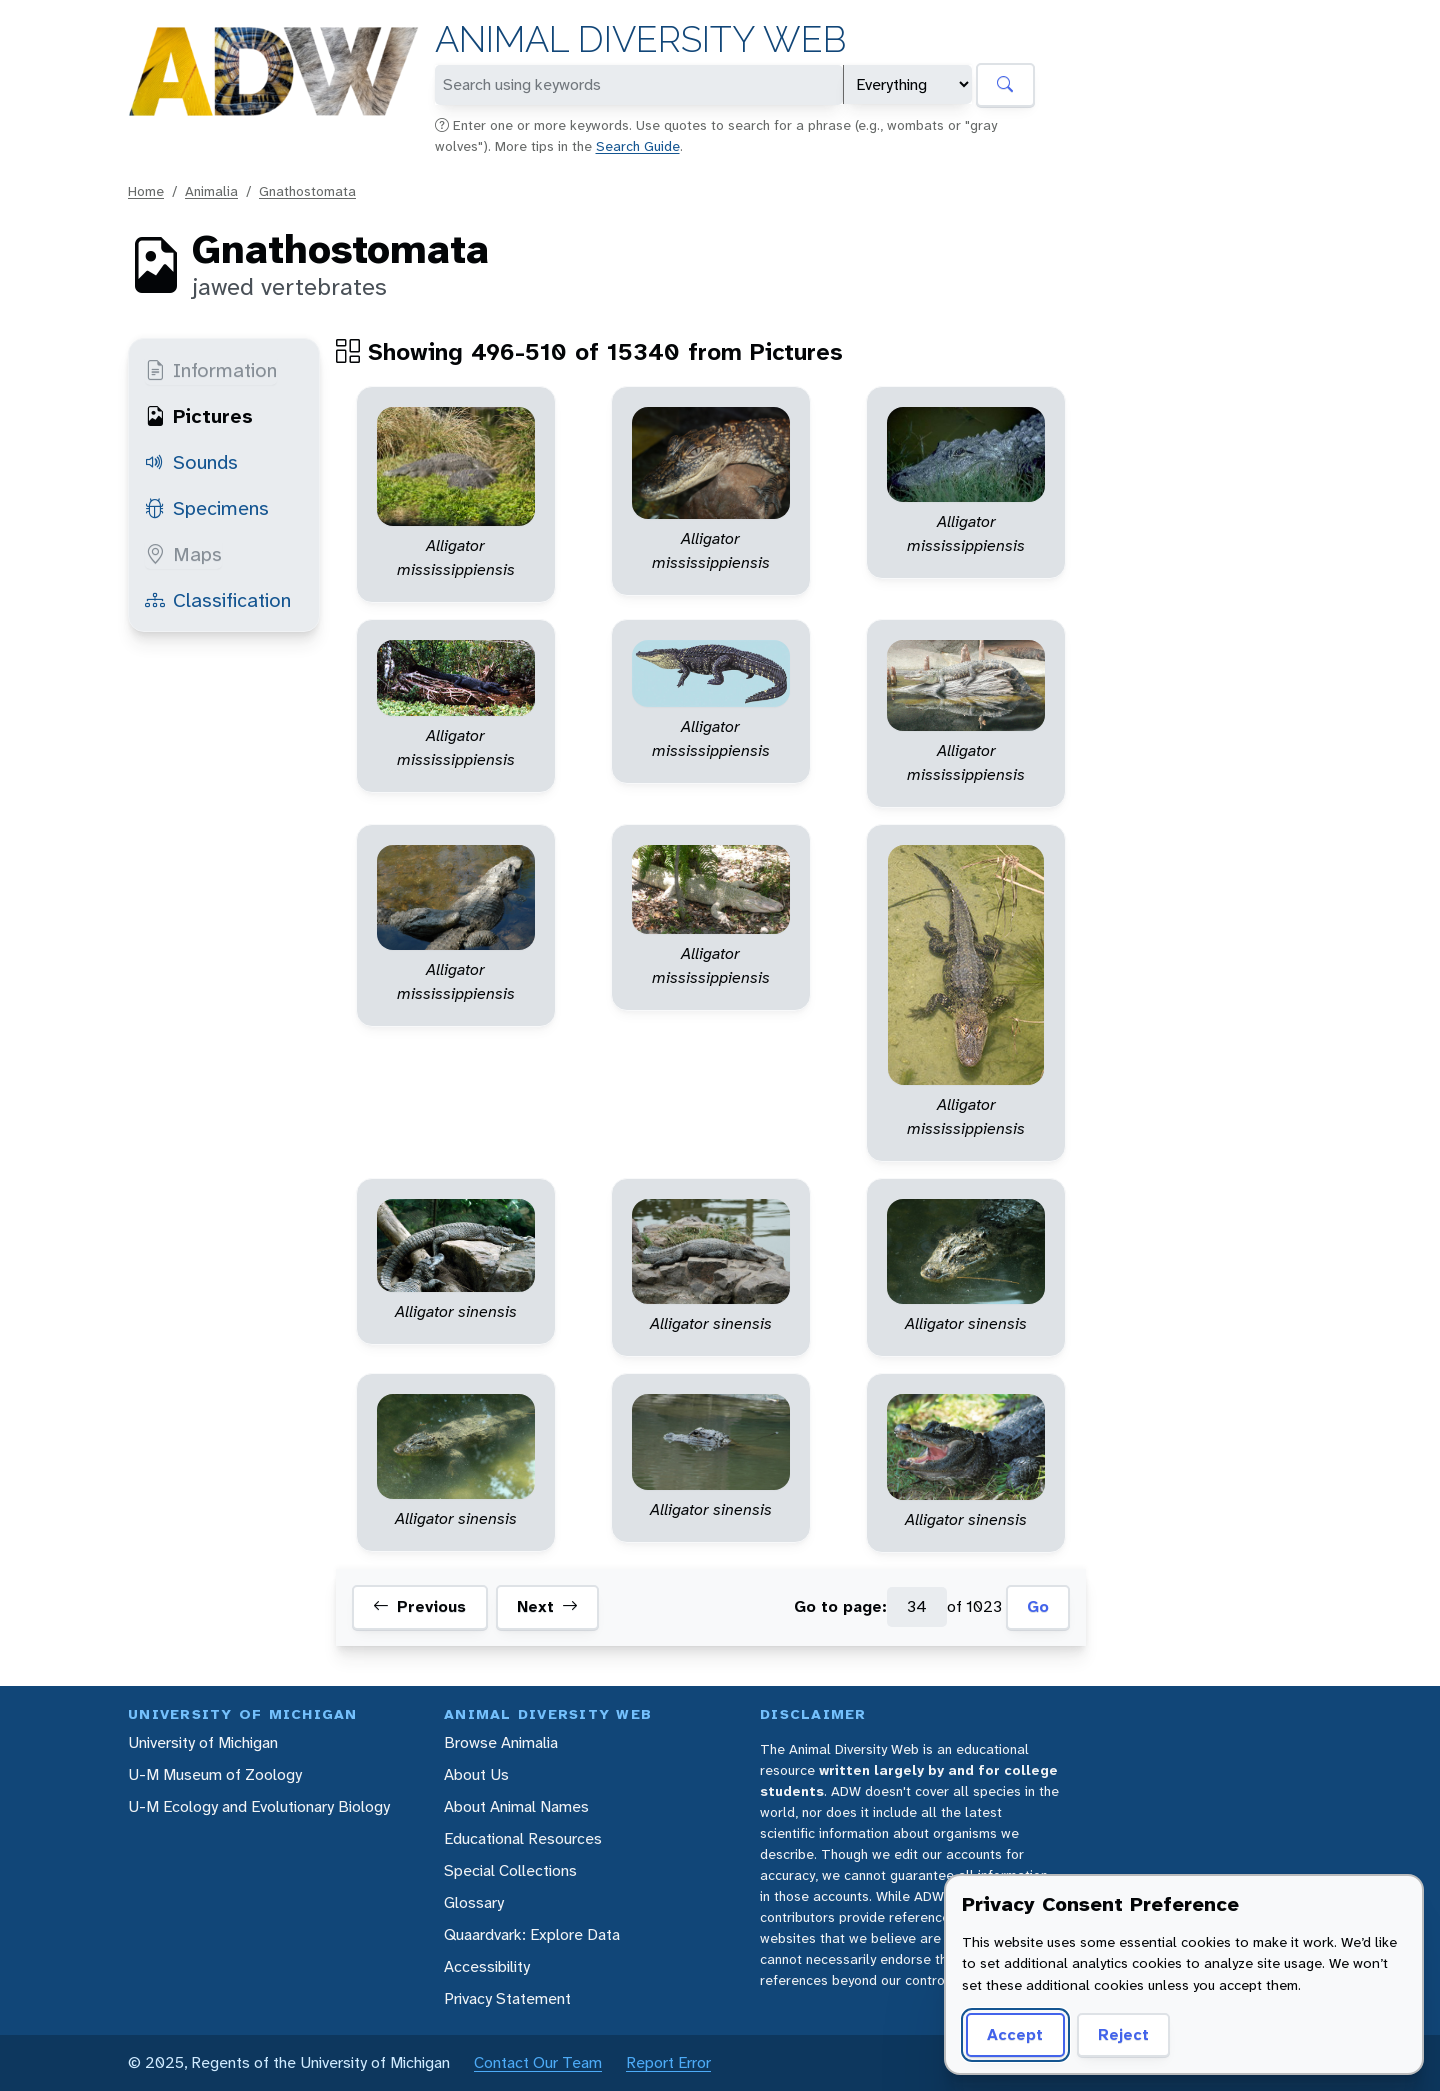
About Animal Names (516, 1806)
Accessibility (487, 1966)
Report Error (668, 2062)
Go (1038, 1606)
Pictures (199, 416)
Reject (1123, 2034)
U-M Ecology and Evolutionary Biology (259, 1806)
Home (146, 191)
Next (547, 1607)
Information (211, 370)
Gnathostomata (307, 191)
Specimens (207, 508)
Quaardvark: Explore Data (532, 1934)
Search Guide (638, 146)
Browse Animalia (501, 1742)
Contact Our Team (538, 2062)
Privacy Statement (507, 1998)
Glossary (474, 1902)
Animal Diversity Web (640, 39)
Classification (218, 600)
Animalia (211, 191)
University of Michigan (203, 1742)
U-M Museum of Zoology (215, 1774)
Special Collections (510, 1870)
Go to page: (840, 1606)
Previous (419, 1607)
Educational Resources (523, 1838)
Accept (1015, 2034)
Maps (183, 554)
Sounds (191, 462)
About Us (476, 1774)
